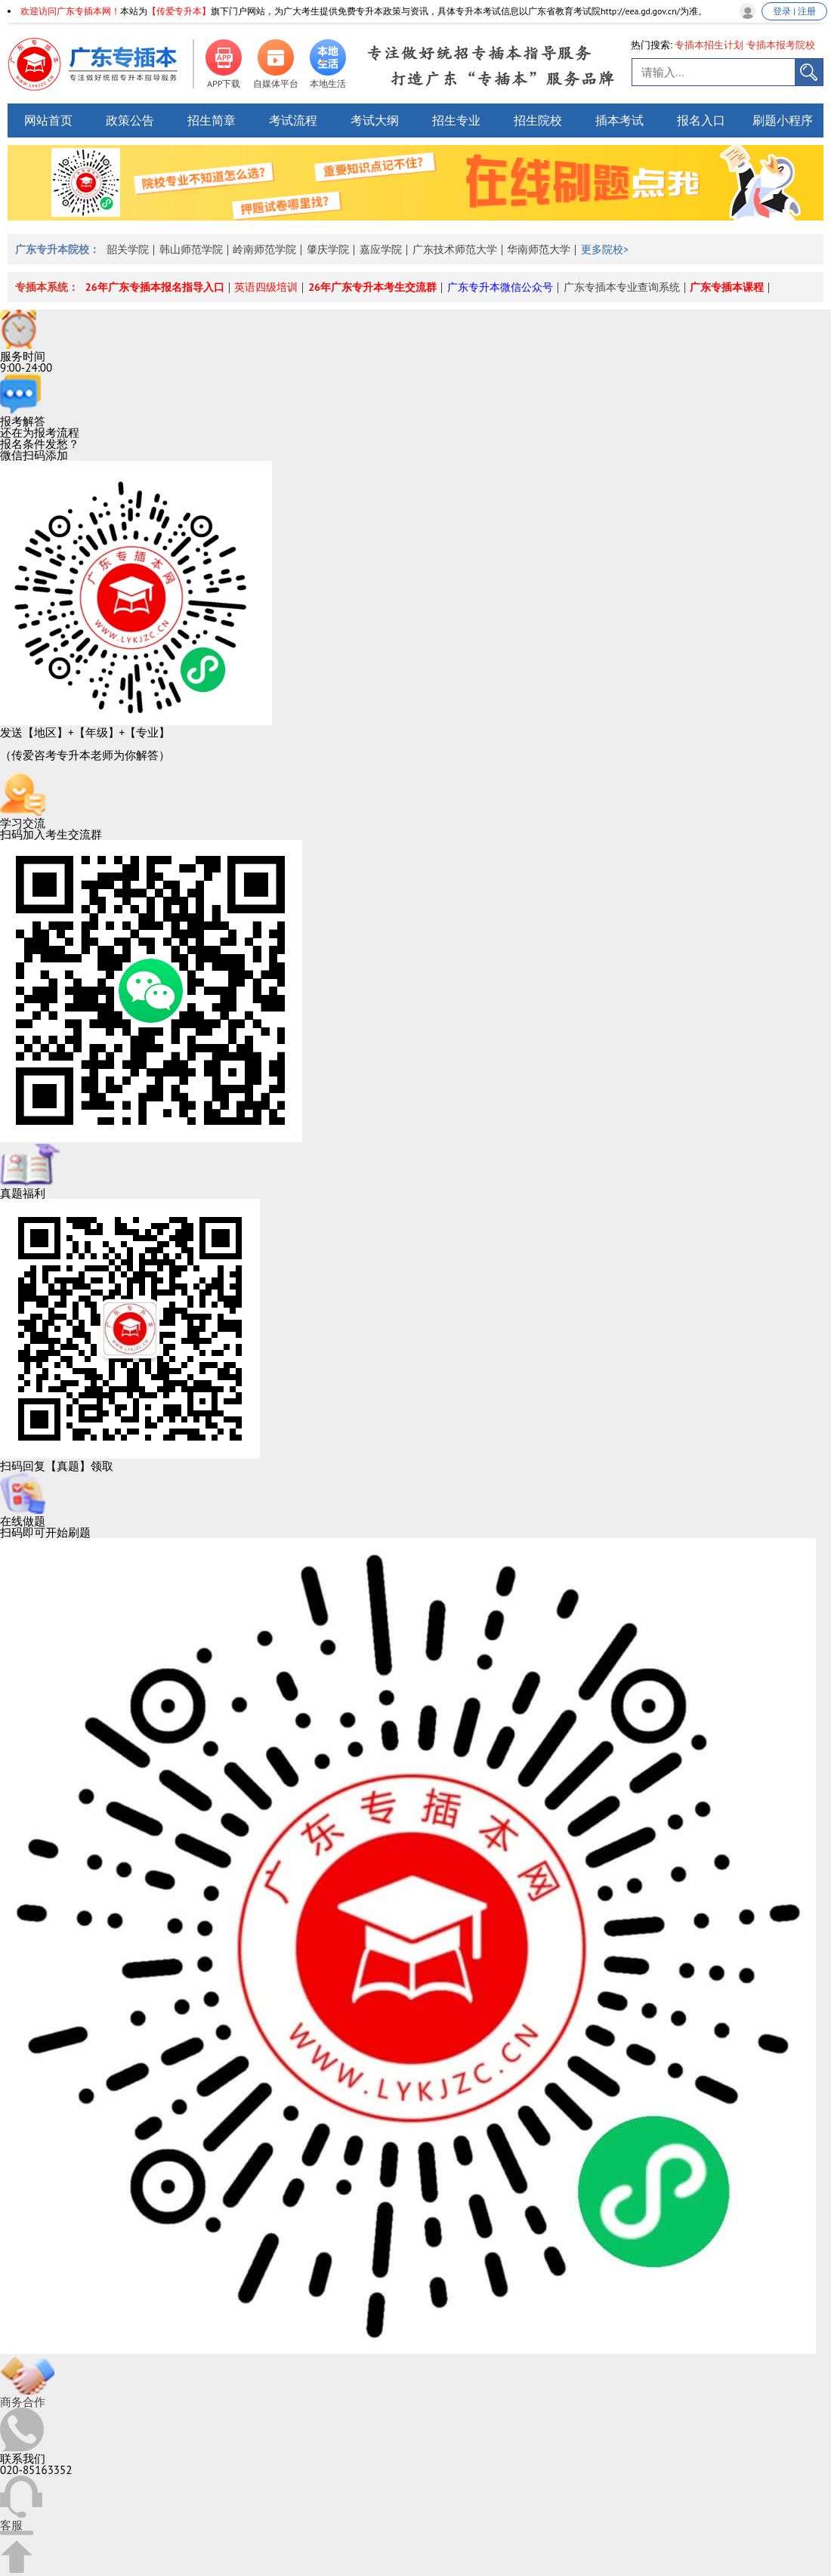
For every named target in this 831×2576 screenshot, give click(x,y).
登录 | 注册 (794, 11)
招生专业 (456, 120)
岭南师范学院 (264, 249)
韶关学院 (128, 249)
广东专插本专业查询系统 (622, 287)
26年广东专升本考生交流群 (372, 287)
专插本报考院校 (780, 45)
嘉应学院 (381, 249)
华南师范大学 (538, 249)
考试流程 (293, 120)
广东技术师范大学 (454, 249)
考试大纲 (375, 120)
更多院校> (605, 249)
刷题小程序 (782, 120)
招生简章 (211, 120)
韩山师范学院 (191, 249)
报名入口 (701, 120)
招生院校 (538, 120)
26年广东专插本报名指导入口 (154, 287)
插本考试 (619, 120)
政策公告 (130, 120)
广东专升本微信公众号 (500, 287)
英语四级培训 (266, 287)
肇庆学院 (328, 249)
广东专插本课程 (727, 287)
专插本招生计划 (709, 45)
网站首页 (48, 120)
